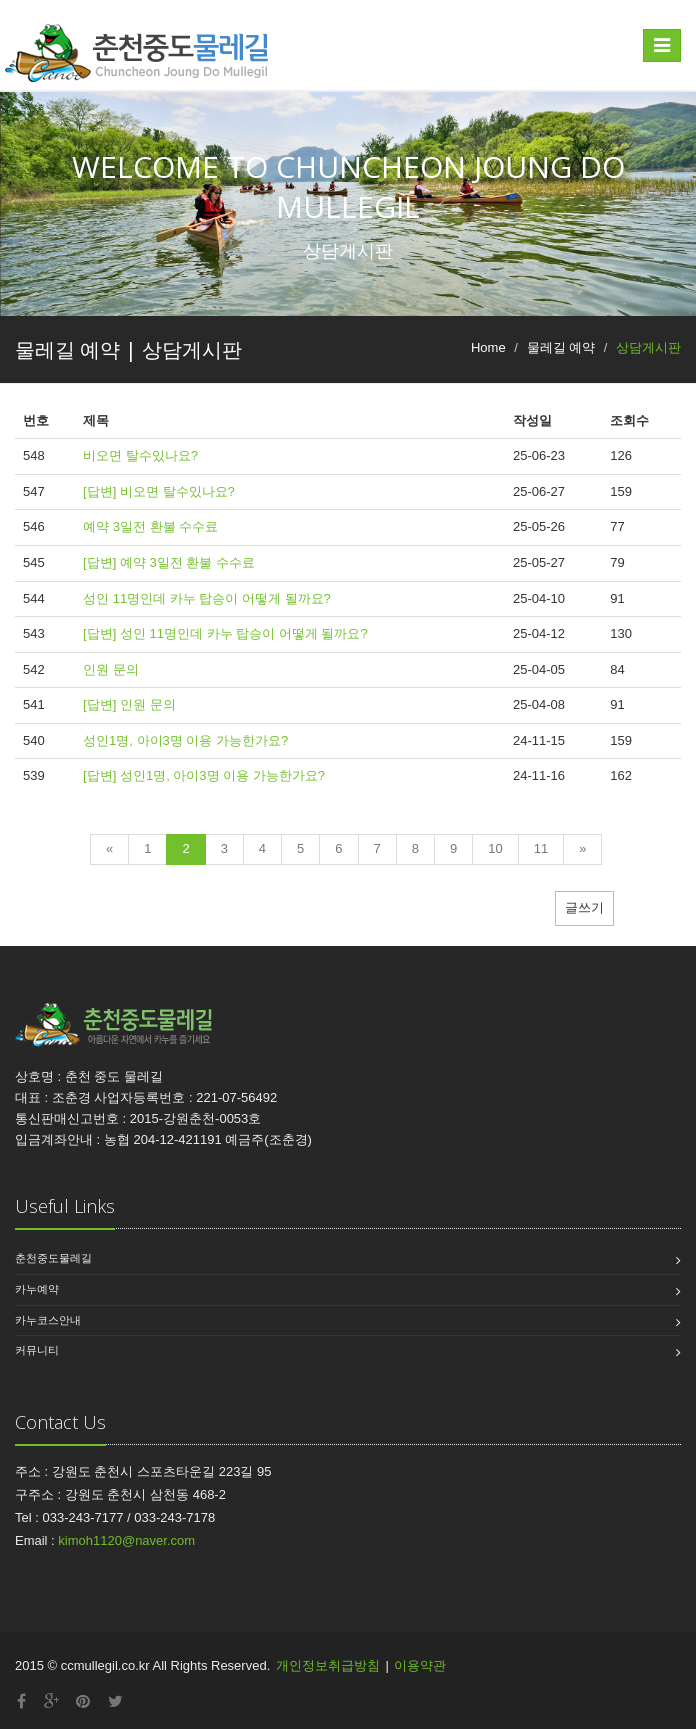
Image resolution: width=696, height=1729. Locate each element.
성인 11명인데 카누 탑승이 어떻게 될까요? (207, 598)
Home (488, 347)
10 (495, 848)
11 (541, 848)
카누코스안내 (48, 1320)
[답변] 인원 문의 (129, 704)
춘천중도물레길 (53, 1258)
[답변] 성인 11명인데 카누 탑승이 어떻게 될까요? (225, 633)
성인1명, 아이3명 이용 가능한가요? (185, 740)
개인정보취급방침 (328, 1665)
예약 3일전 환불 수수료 (150, 526)
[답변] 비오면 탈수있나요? (159, 491)
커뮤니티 (37, 1350)
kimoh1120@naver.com (126, 1540)
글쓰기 (584, 907)
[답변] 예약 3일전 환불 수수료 (169, 562)
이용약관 (420, 1665)
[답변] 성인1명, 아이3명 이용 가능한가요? (204, 775)
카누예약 (37, 1289)
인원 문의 (111, 669)
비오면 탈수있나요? (140, 455)
